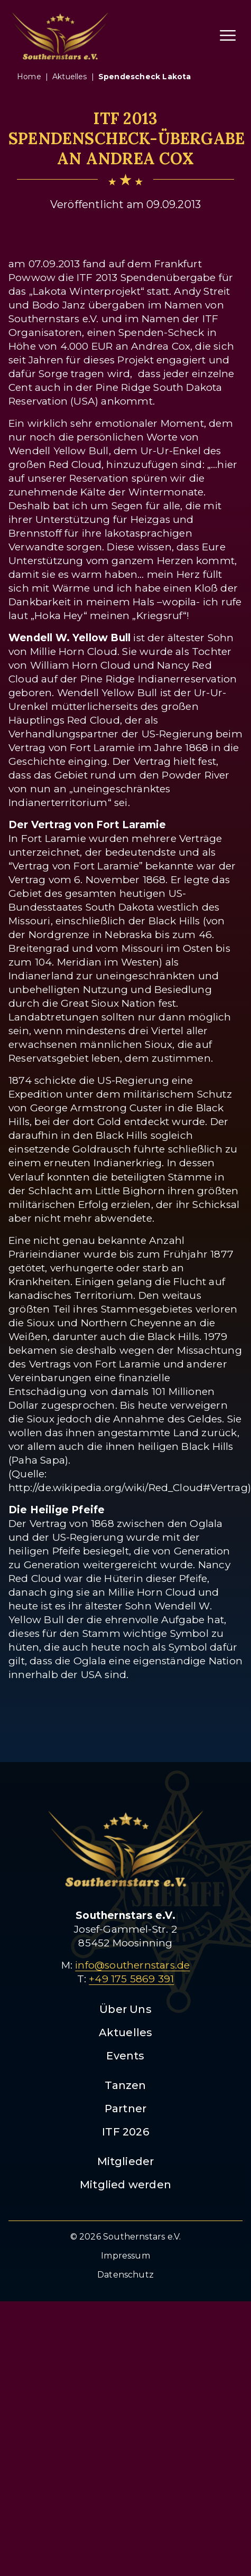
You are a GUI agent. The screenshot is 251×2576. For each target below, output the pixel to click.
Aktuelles (126, 2032)
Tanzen (125, 2085)
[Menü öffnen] (228, 35)
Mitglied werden (125, 2184)
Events (125, 2055)
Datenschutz (125, 2275)
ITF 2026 (125, 2131)
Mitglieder (125, 2161)
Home (29, 76)
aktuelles (69, 76)
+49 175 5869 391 (131, 1979)
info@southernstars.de (132, 1965)
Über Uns (125, 2009)
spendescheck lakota (144, 76)
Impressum (125, 2256)
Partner (125, 2108)
